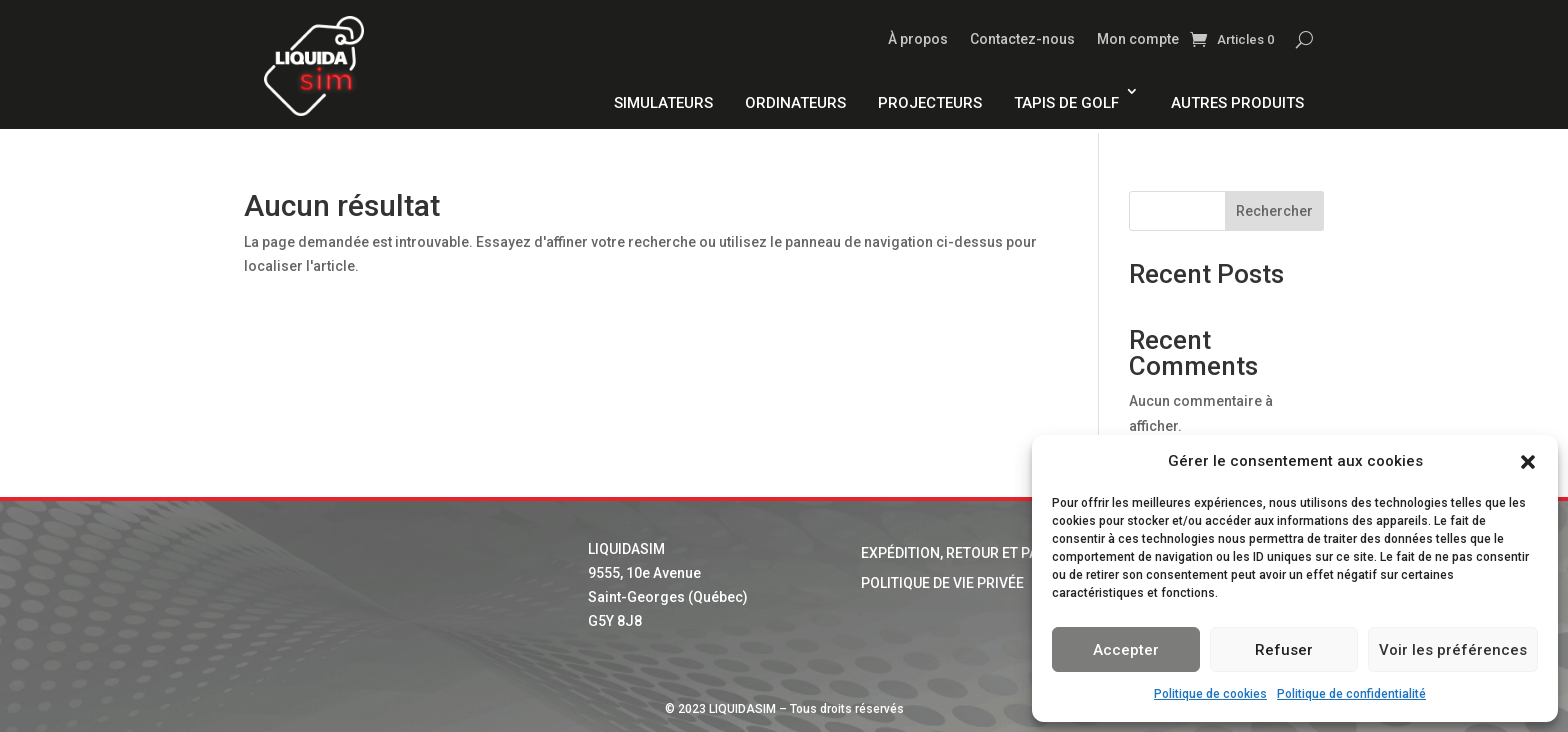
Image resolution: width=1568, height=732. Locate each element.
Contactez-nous (1022, 39)
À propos (918, 39)
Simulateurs (663, 103)
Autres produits (1237, 103)
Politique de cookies (1210, 694)
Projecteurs (930, 103)
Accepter (1126, 650)
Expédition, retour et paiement (974, 553)
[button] (1528, 462)
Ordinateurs (795, 103)
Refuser (1284, 650)
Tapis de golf (1066, 103)
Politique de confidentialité (1351, 694)
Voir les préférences (1453, 650)
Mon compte (1138, 39)
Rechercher (1274, 211)
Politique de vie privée (942, 583)
